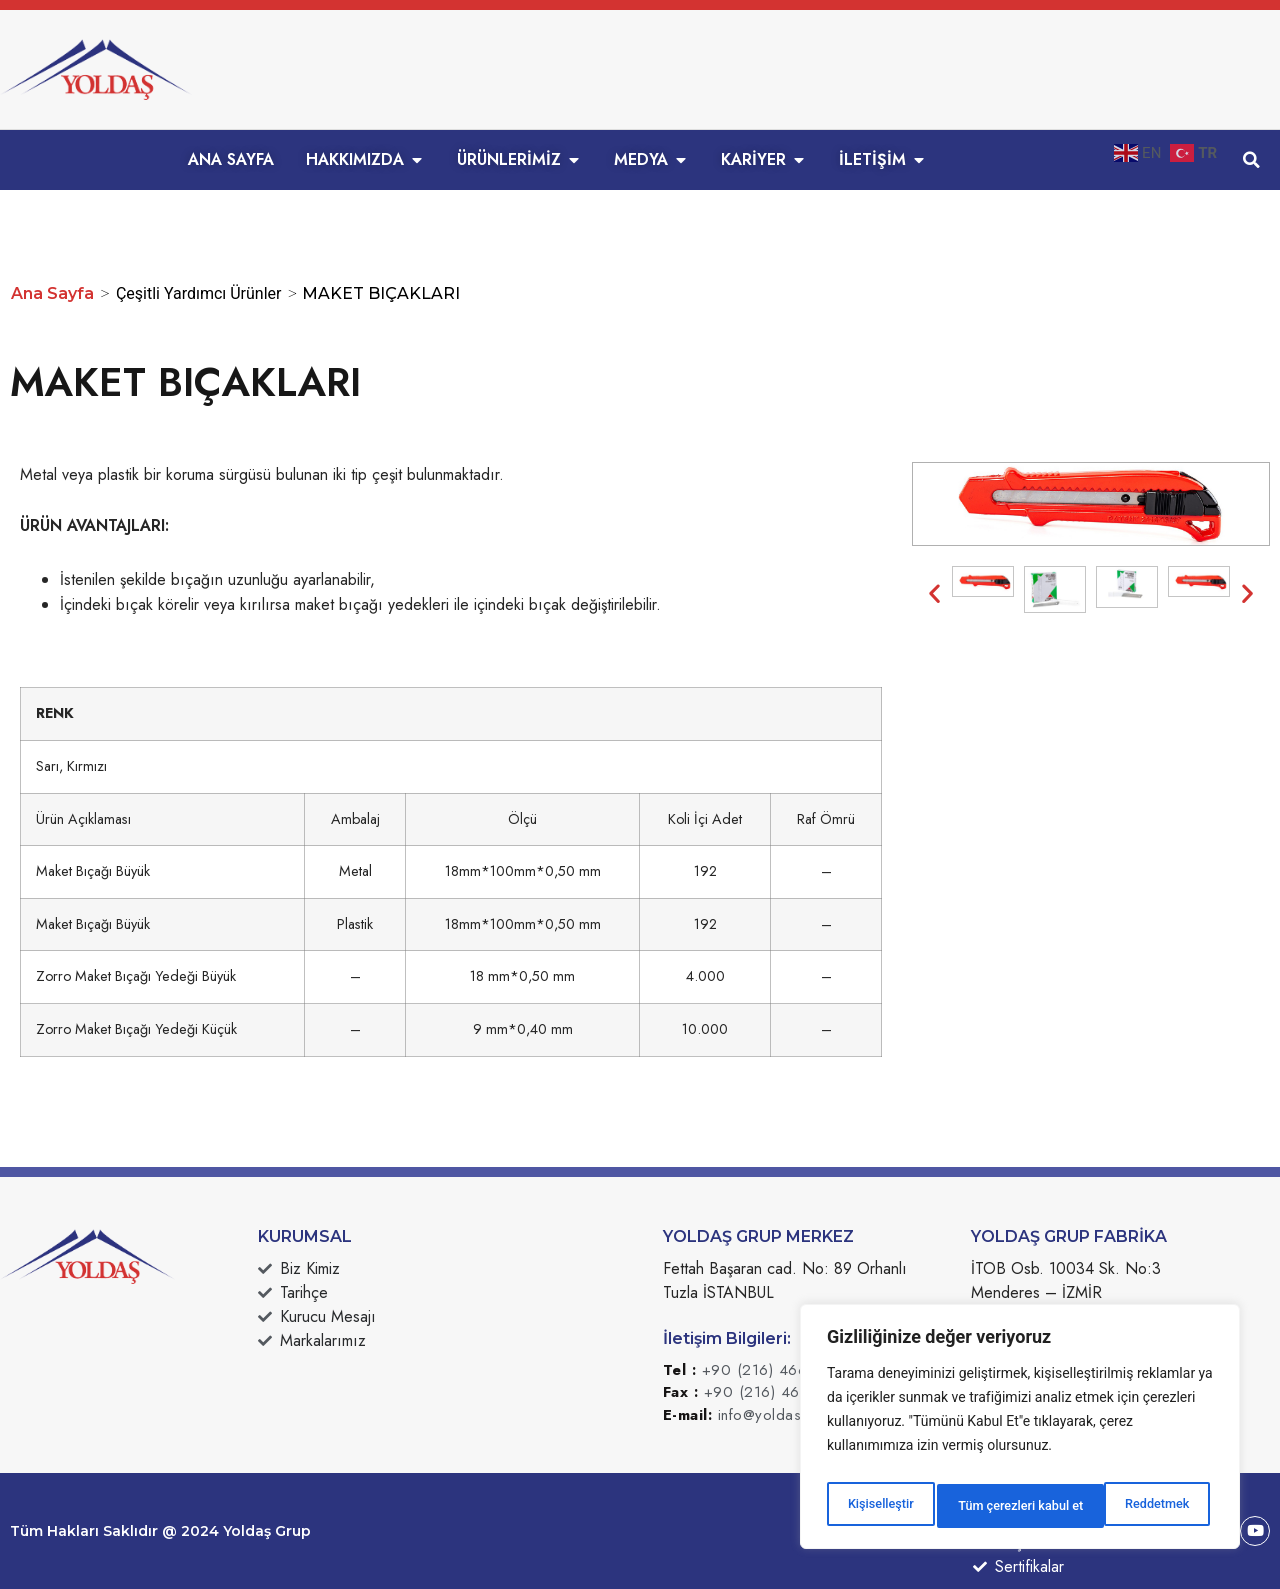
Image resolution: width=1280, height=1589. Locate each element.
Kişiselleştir (878, 1506)
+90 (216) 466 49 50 (782, 1392)
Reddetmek (987, 1506)
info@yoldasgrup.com (792, 1415)
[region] (1020, 1432)
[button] (1251, 160)
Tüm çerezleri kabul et (1129, 1506)
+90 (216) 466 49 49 (779, 1370)
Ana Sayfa (52, 293)
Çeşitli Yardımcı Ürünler (199, 293)
